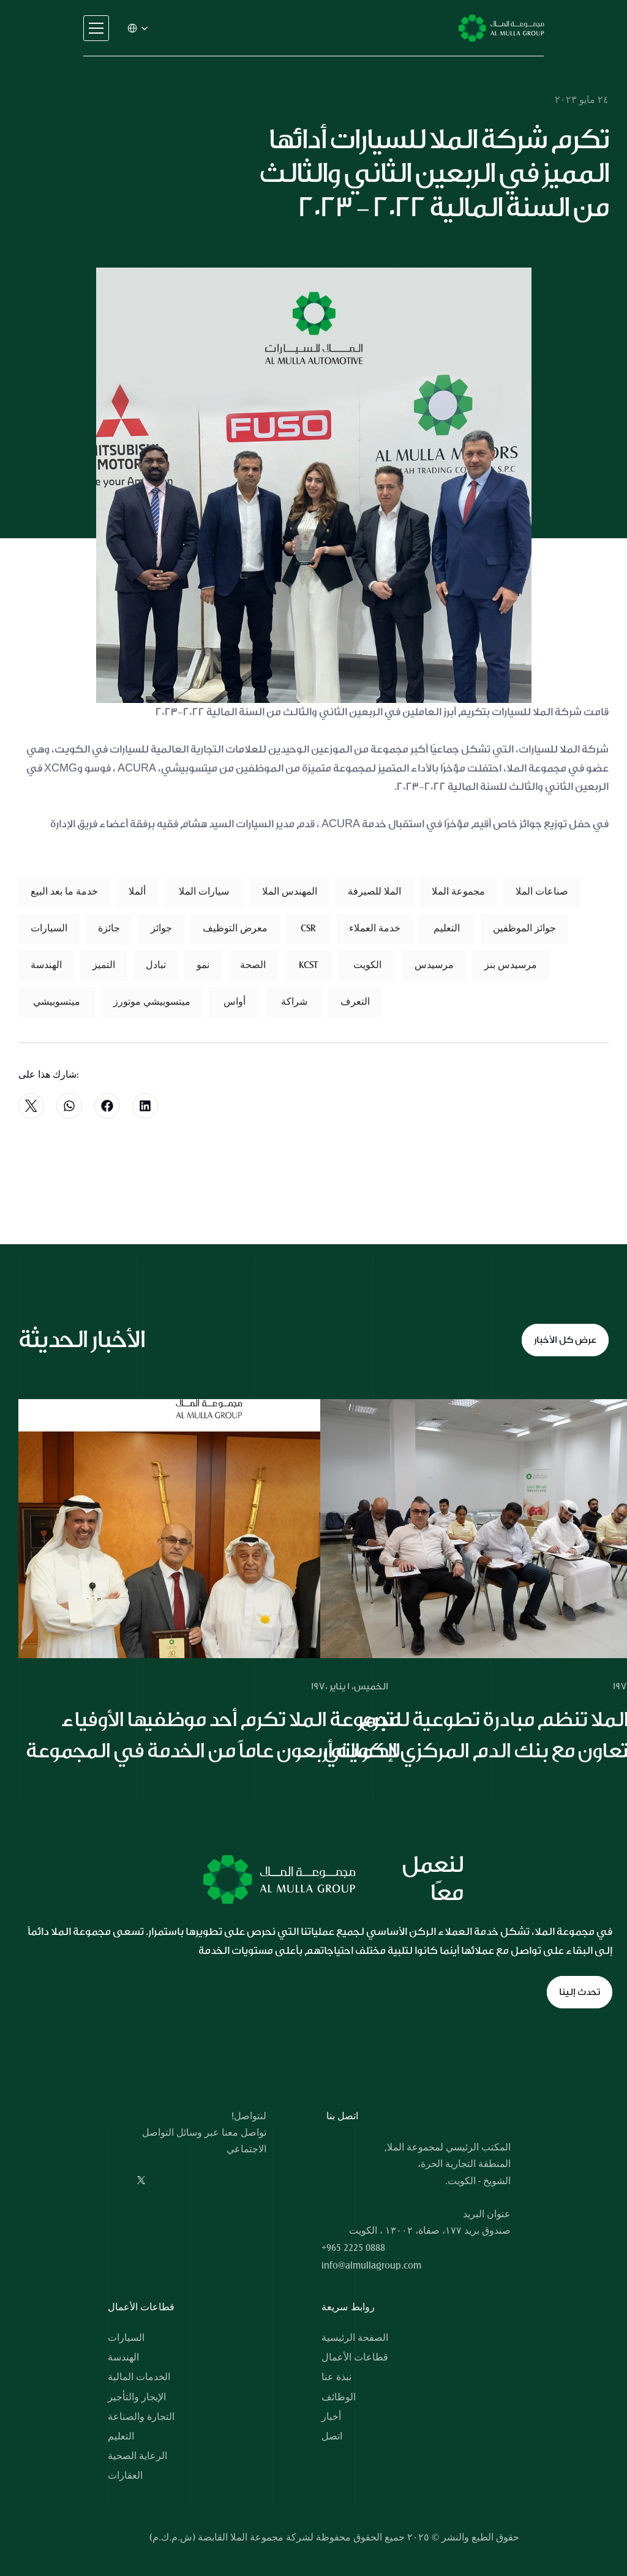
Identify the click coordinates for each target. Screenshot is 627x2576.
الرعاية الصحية (137, 2456)
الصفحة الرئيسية (354, 2338)
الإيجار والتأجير (137, 2397)
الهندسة (123, 2357)
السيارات (126, 2338)
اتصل (331, 2436)
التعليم (121, 2436)
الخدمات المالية (139, 2377)
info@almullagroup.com (371, 2265)
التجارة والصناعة (141, 2417)
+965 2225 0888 (353, 2248)
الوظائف (338, 2397)
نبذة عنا (336, 2377)
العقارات (125, 2475)
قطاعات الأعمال (354, 2357)
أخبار (331, 2417)
